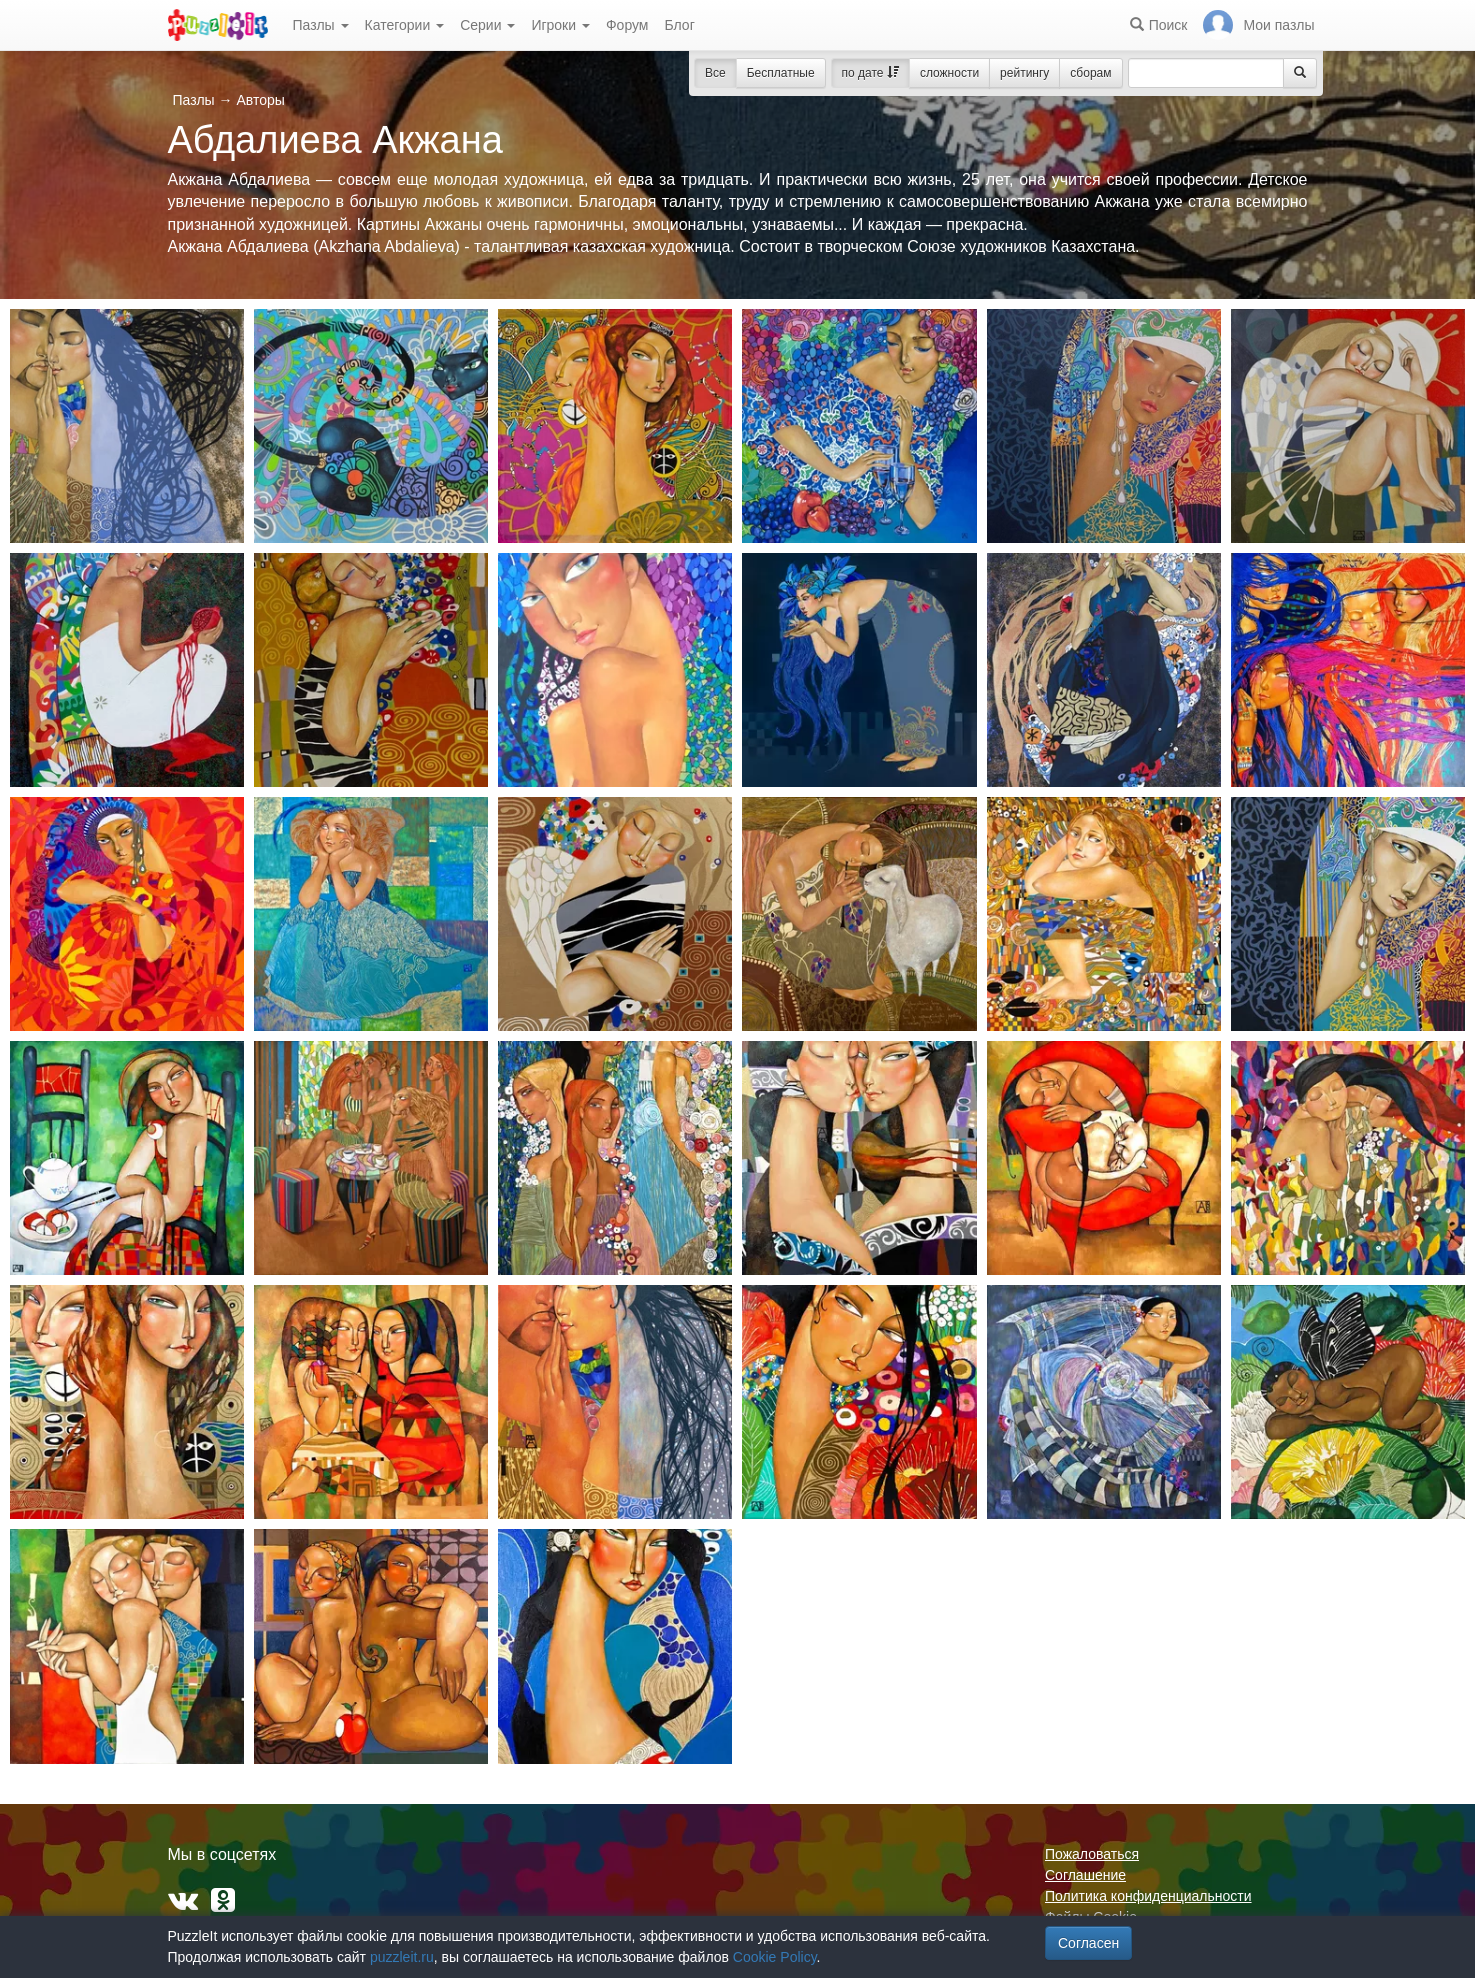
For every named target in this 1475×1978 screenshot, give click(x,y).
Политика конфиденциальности (1148, 1896)
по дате (870, 73)
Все (715, 73)
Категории (405, 25)
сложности (949, 73)
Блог (679, 25)
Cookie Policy (775, 1957)
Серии (487, 25)
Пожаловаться (1092, 1854)
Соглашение (1085, 1875)
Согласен (1088, 1943)
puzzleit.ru (402, 1957)
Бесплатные (781, 73)
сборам (1090, 73)
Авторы (260, 100)
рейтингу (1024, 73)
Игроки (560, 25)
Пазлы (321, 25)
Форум (627, 25)
